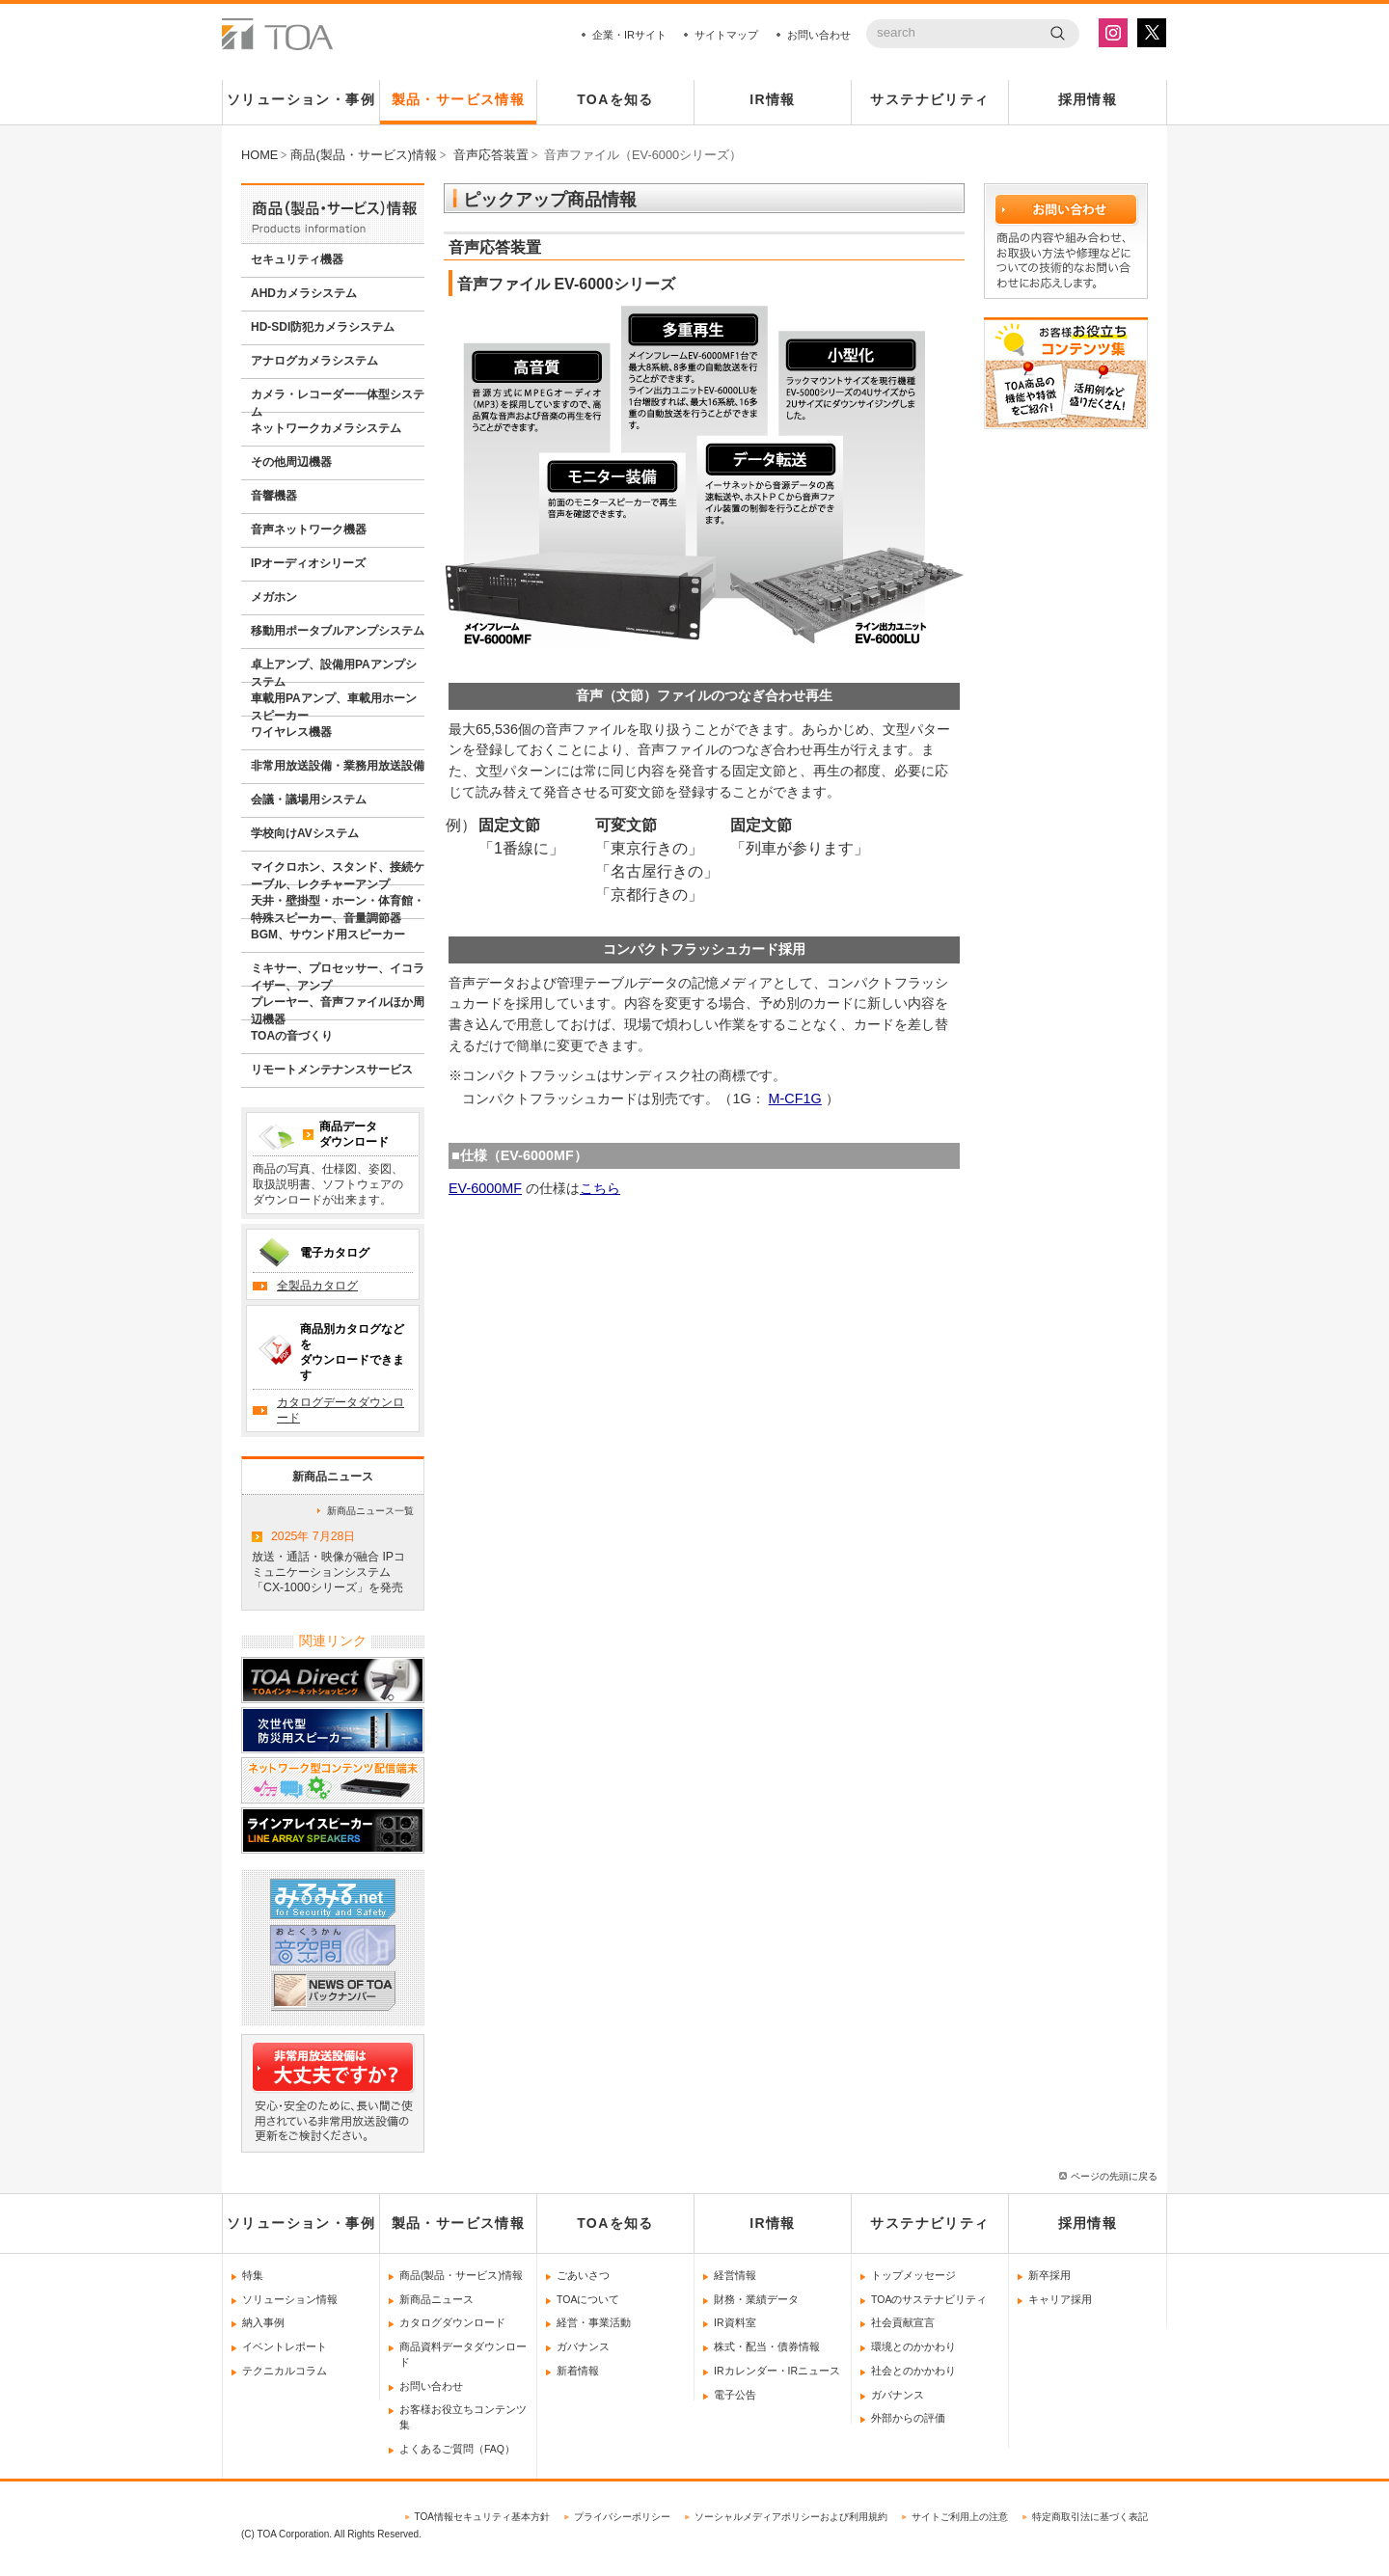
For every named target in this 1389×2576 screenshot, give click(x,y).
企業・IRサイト (629, 35)
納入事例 (263, 2322)
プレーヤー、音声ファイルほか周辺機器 (337, 1007)
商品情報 (332, 213)
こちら (600, 1188)
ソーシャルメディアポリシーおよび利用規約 (790, 2516)
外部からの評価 (908, 2418)
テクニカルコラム (284, 2370)
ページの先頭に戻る (1114, 2176)
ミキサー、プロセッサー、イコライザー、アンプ (337, 974)
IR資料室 (735, 2322)
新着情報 (578, 2370)
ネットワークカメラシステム (326, 428)
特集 (252, 2275)
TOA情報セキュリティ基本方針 (482, 2516)
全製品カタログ (317, 1285)
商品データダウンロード (354, 1134)
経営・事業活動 (594, 2322)
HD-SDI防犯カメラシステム (323, 327)
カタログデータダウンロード (340, 1410)
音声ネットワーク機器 (309, 529)
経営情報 (735, 2275)
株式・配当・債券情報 (767, 2346)
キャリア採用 (1060, 2299)
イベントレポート (284, 2346)
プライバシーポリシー (622, 2516)
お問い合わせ (819, 35)
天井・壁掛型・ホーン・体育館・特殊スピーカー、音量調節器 (337, 906)
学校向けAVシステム (305, 833)
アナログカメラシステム (314, 360)
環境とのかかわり (913, 2346)
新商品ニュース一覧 (370, 1510)
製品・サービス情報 (459, 99)
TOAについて (588, 2299)
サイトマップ (726, 35)
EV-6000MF (485, 1188)
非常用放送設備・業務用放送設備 (337, 766)
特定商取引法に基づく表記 (1090, 2516)
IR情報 (772, 99)
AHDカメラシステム (304, 293)
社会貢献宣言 (903, 2322)
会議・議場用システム (309, 799)
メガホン (274, 597)
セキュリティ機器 (297, 259)
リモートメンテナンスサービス (332, 1069)
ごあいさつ (583, 2275)
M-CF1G (795, 1098)
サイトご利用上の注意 (960, 2516)
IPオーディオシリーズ (308, 563)
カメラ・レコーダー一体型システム (337, 400)
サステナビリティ (929, 99)
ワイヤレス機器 (291, 732)
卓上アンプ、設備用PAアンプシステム (334, 670)
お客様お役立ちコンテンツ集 (463, 2416)
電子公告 (735, 2394)
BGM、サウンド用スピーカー (328, 934)
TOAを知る (615, 99)
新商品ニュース (436, 2299)
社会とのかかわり (913, 2370)
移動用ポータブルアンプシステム (337, 630)
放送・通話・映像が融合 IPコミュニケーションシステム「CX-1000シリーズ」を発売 (333, 1559)
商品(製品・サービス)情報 (461, 2275)
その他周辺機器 (291, 462)
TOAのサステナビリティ (929, 2299)
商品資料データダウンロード (463, 2354)
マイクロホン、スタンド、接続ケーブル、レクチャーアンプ (337, 872)
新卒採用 (1049, 2275)
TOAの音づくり (292, 1036)
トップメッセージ (913, 2275)
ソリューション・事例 (301, 99)
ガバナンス (583, 2346)
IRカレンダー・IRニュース (777, 2370)
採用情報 (1088, 99)
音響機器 (274, 495)
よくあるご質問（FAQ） (457, 2448)
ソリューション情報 (290, 2299)
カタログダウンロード (452, 2322)
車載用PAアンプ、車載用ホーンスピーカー (334, 704)
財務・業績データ (756, 2299)
